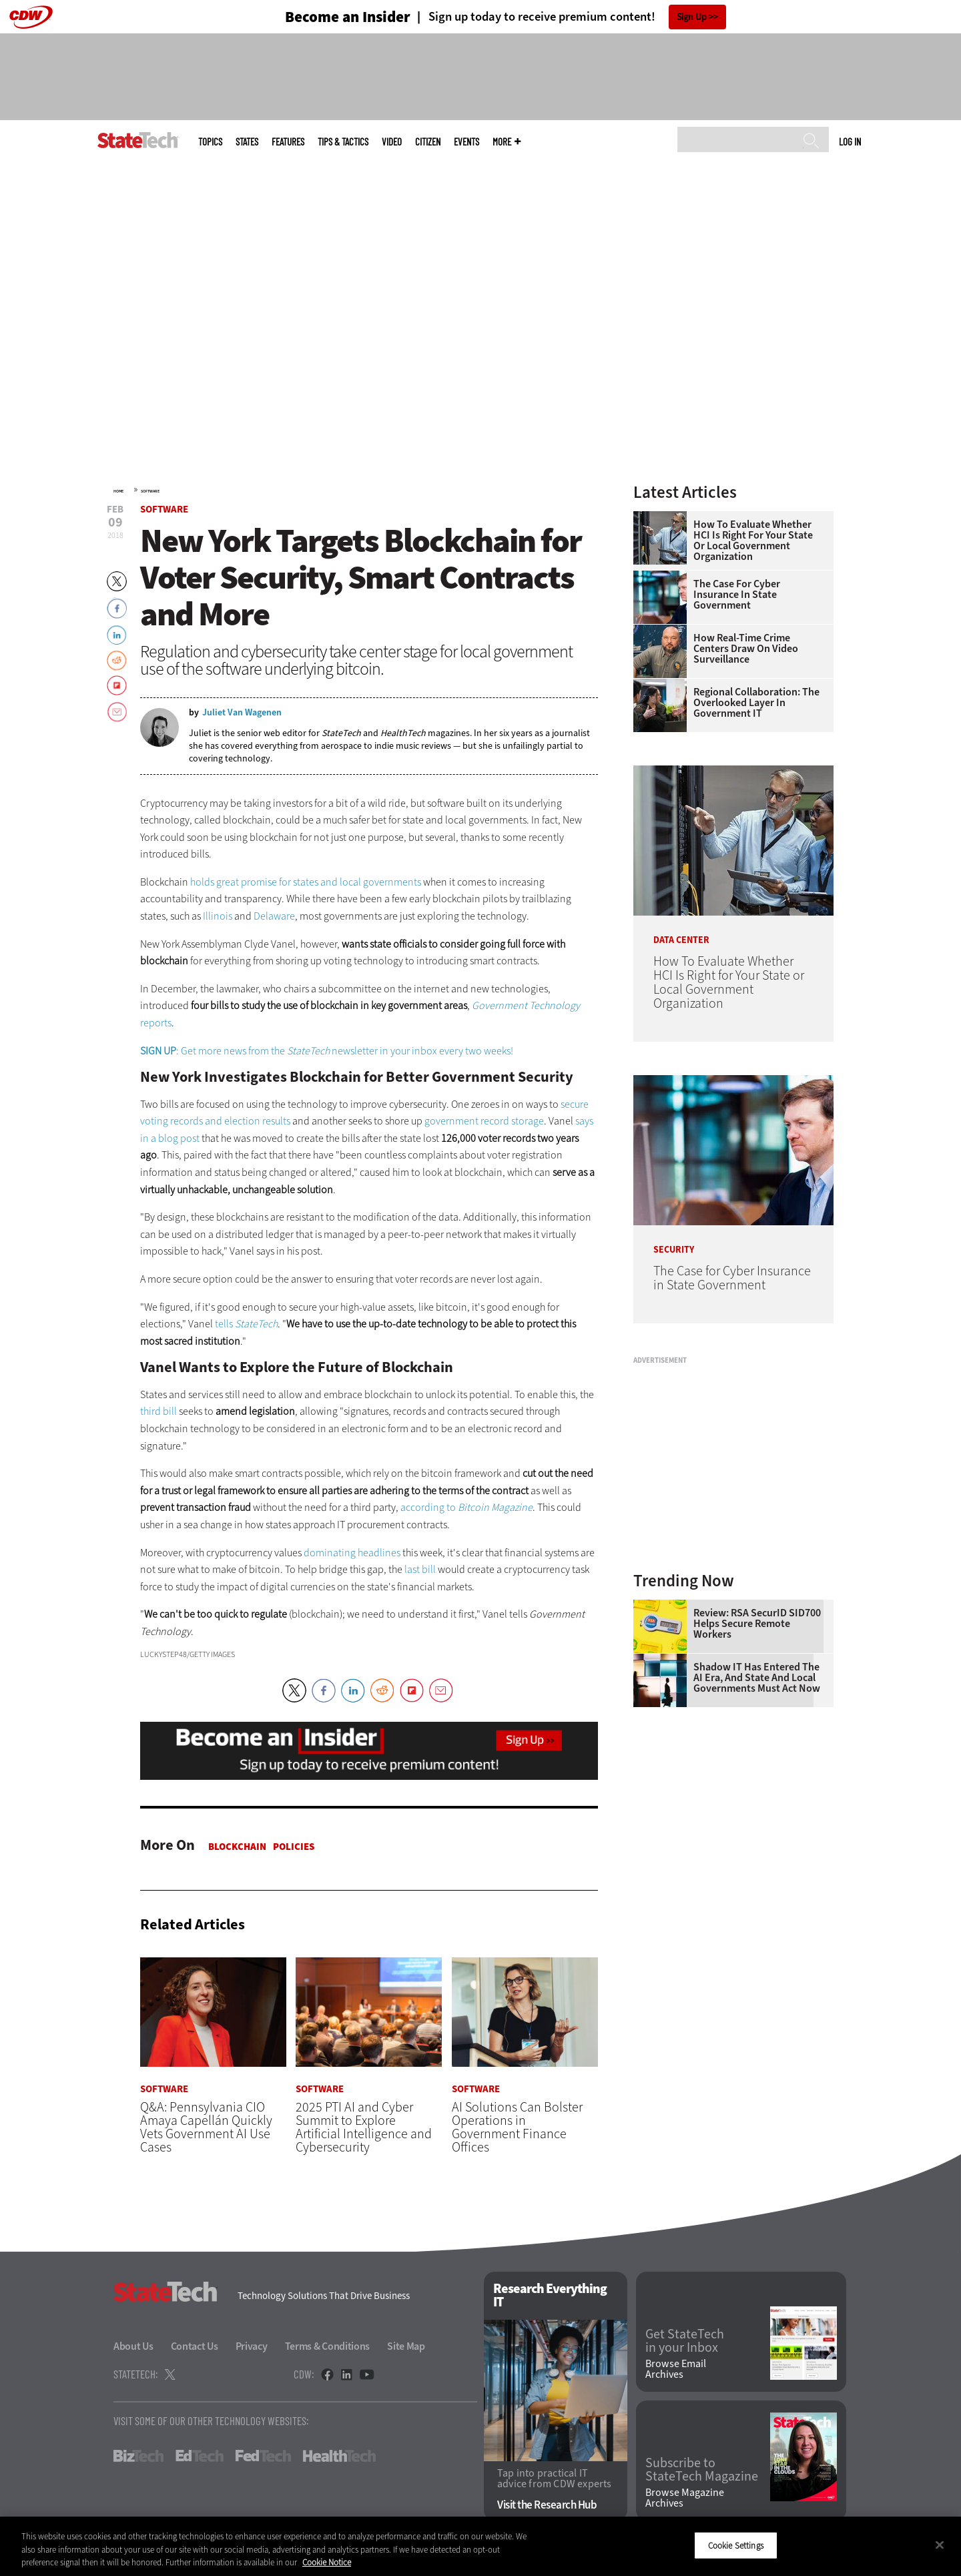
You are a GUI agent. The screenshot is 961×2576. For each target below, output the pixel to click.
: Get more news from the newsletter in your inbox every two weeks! (326, 1051)
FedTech (263, 2457)
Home (118, 491)
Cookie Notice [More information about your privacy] (326, 2562)
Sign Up (692, 17)
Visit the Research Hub (547, 2505)
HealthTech (339, 2457)
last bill (420, 1569)
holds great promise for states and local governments (305, 882)
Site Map (406, 2347)
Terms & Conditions (327, 2347)
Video (392, 142)
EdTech (200, 2457)
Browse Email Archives (675, 2369)
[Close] (939, 2544)
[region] (480, 2546)
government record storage (484, 1121)
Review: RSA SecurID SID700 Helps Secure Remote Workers (757, 1624)
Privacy (252, 2347)
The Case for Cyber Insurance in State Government (736, 595)
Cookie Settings (735, 2545)
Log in (850, 141)
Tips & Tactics (343, 142)
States (247, 142)
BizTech (138, 2457)
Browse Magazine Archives (684, 2498)
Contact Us (194, 2347)
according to (466, 1507)
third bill (158, 1411)
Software (150, 491)
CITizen (427, 142)
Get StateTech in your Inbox (684, 2341)
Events (466, 142)
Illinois (217, 916)
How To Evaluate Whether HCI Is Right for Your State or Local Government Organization (753, 540)
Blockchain (237, 1846)
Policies (293, 1846)
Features (288, 142)
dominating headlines (352, 1553)
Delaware (274, 916)
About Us (133, 2347)
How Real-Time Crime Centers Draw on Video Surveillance (745, 649)
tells (246, 1324)
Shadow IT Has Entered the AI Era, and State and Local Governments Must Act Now (756, 1678)
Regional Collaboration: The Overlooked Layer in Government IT (756, 703)
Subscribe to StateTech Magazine (701, 2470)
